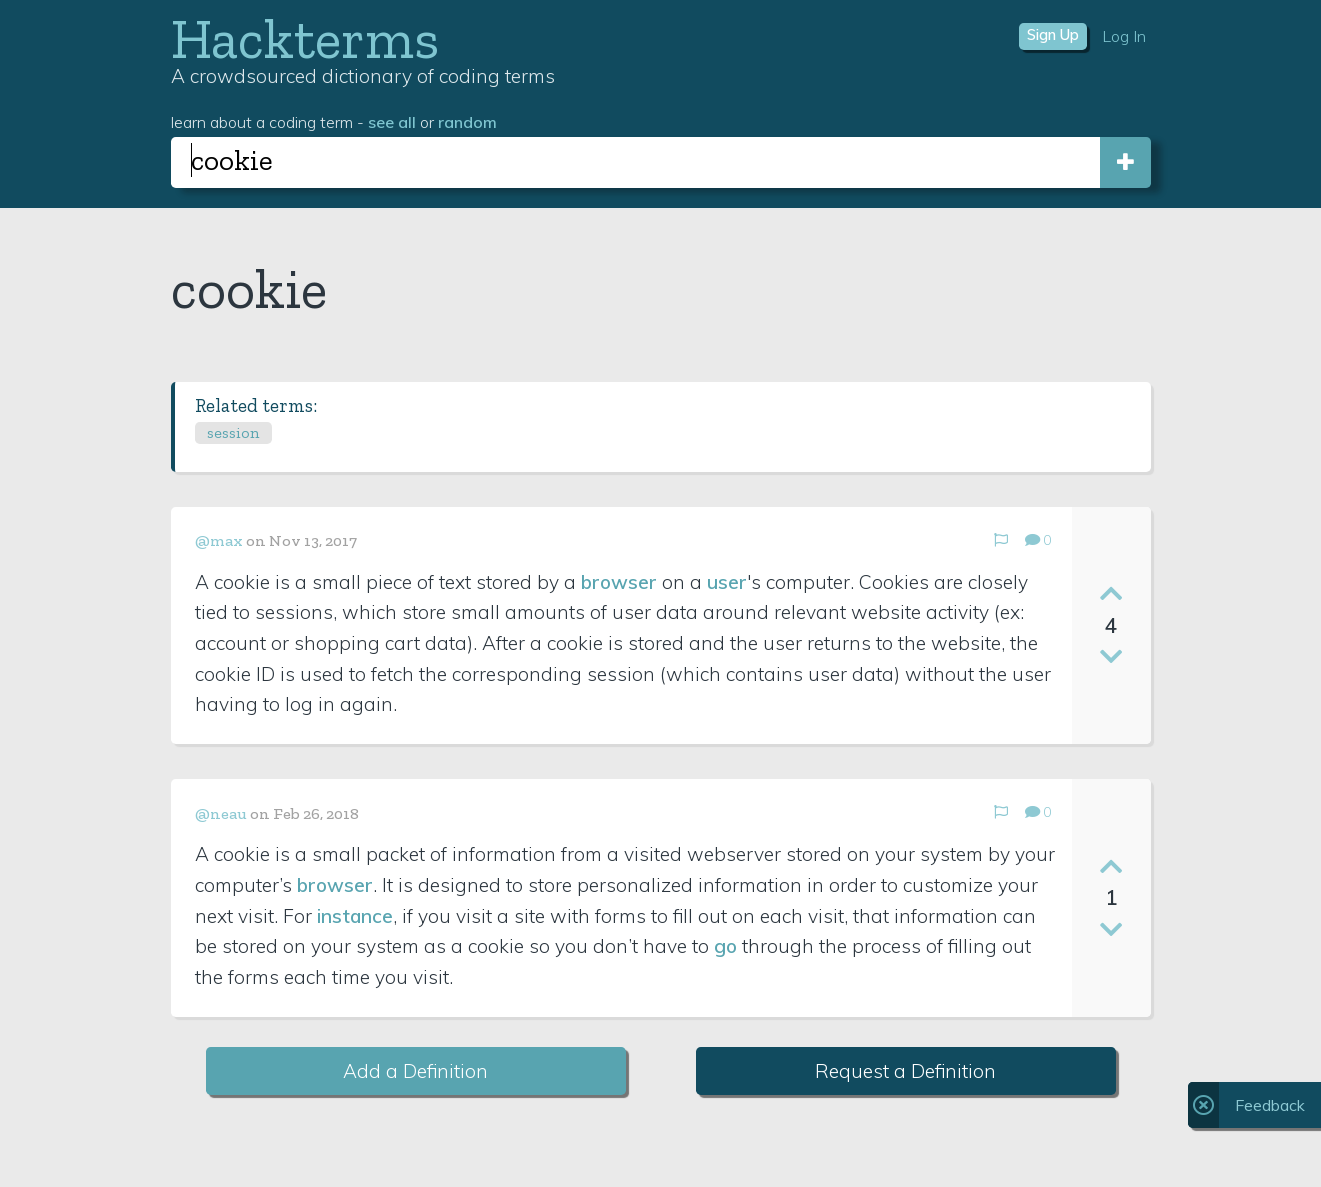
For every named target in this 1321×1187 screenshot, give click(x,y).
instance (355, 916)
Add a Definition (415, 1071)
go (725, 946)
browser (619, 582)
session (233, 432)
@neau (221, 813)
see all (392, 122)
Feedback (1270, 1105)
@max (219, 540)
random (467, 122)
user (727, 582)
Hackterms (305, 38)
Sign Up (1053, 35)
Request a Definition (905, 1071)
